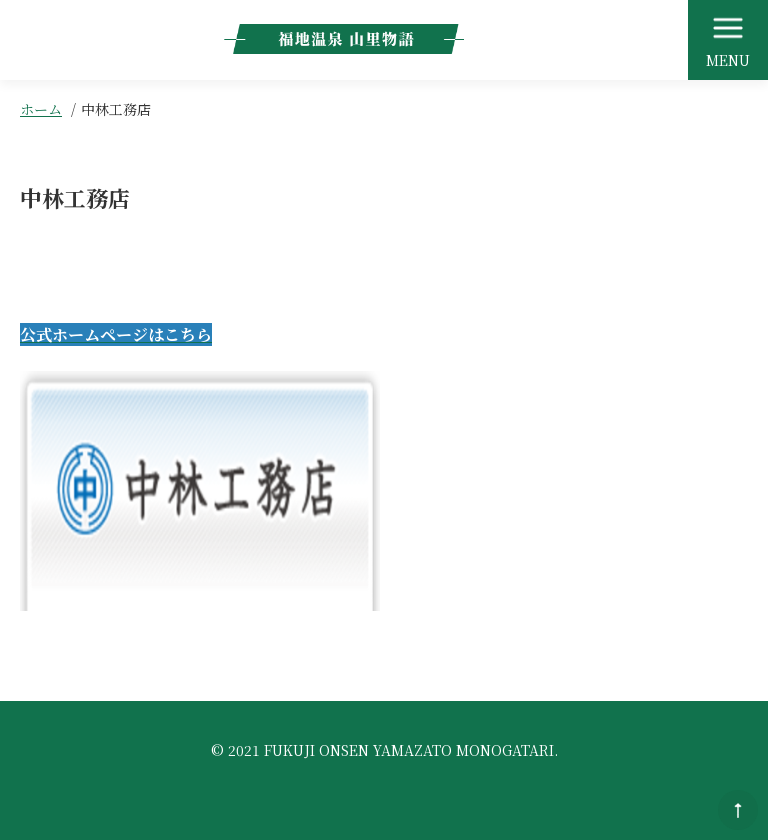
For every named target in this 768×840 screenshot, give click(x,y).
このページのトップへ (738, 810)
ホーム (41, 109)
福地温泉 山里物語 (344, 39)
